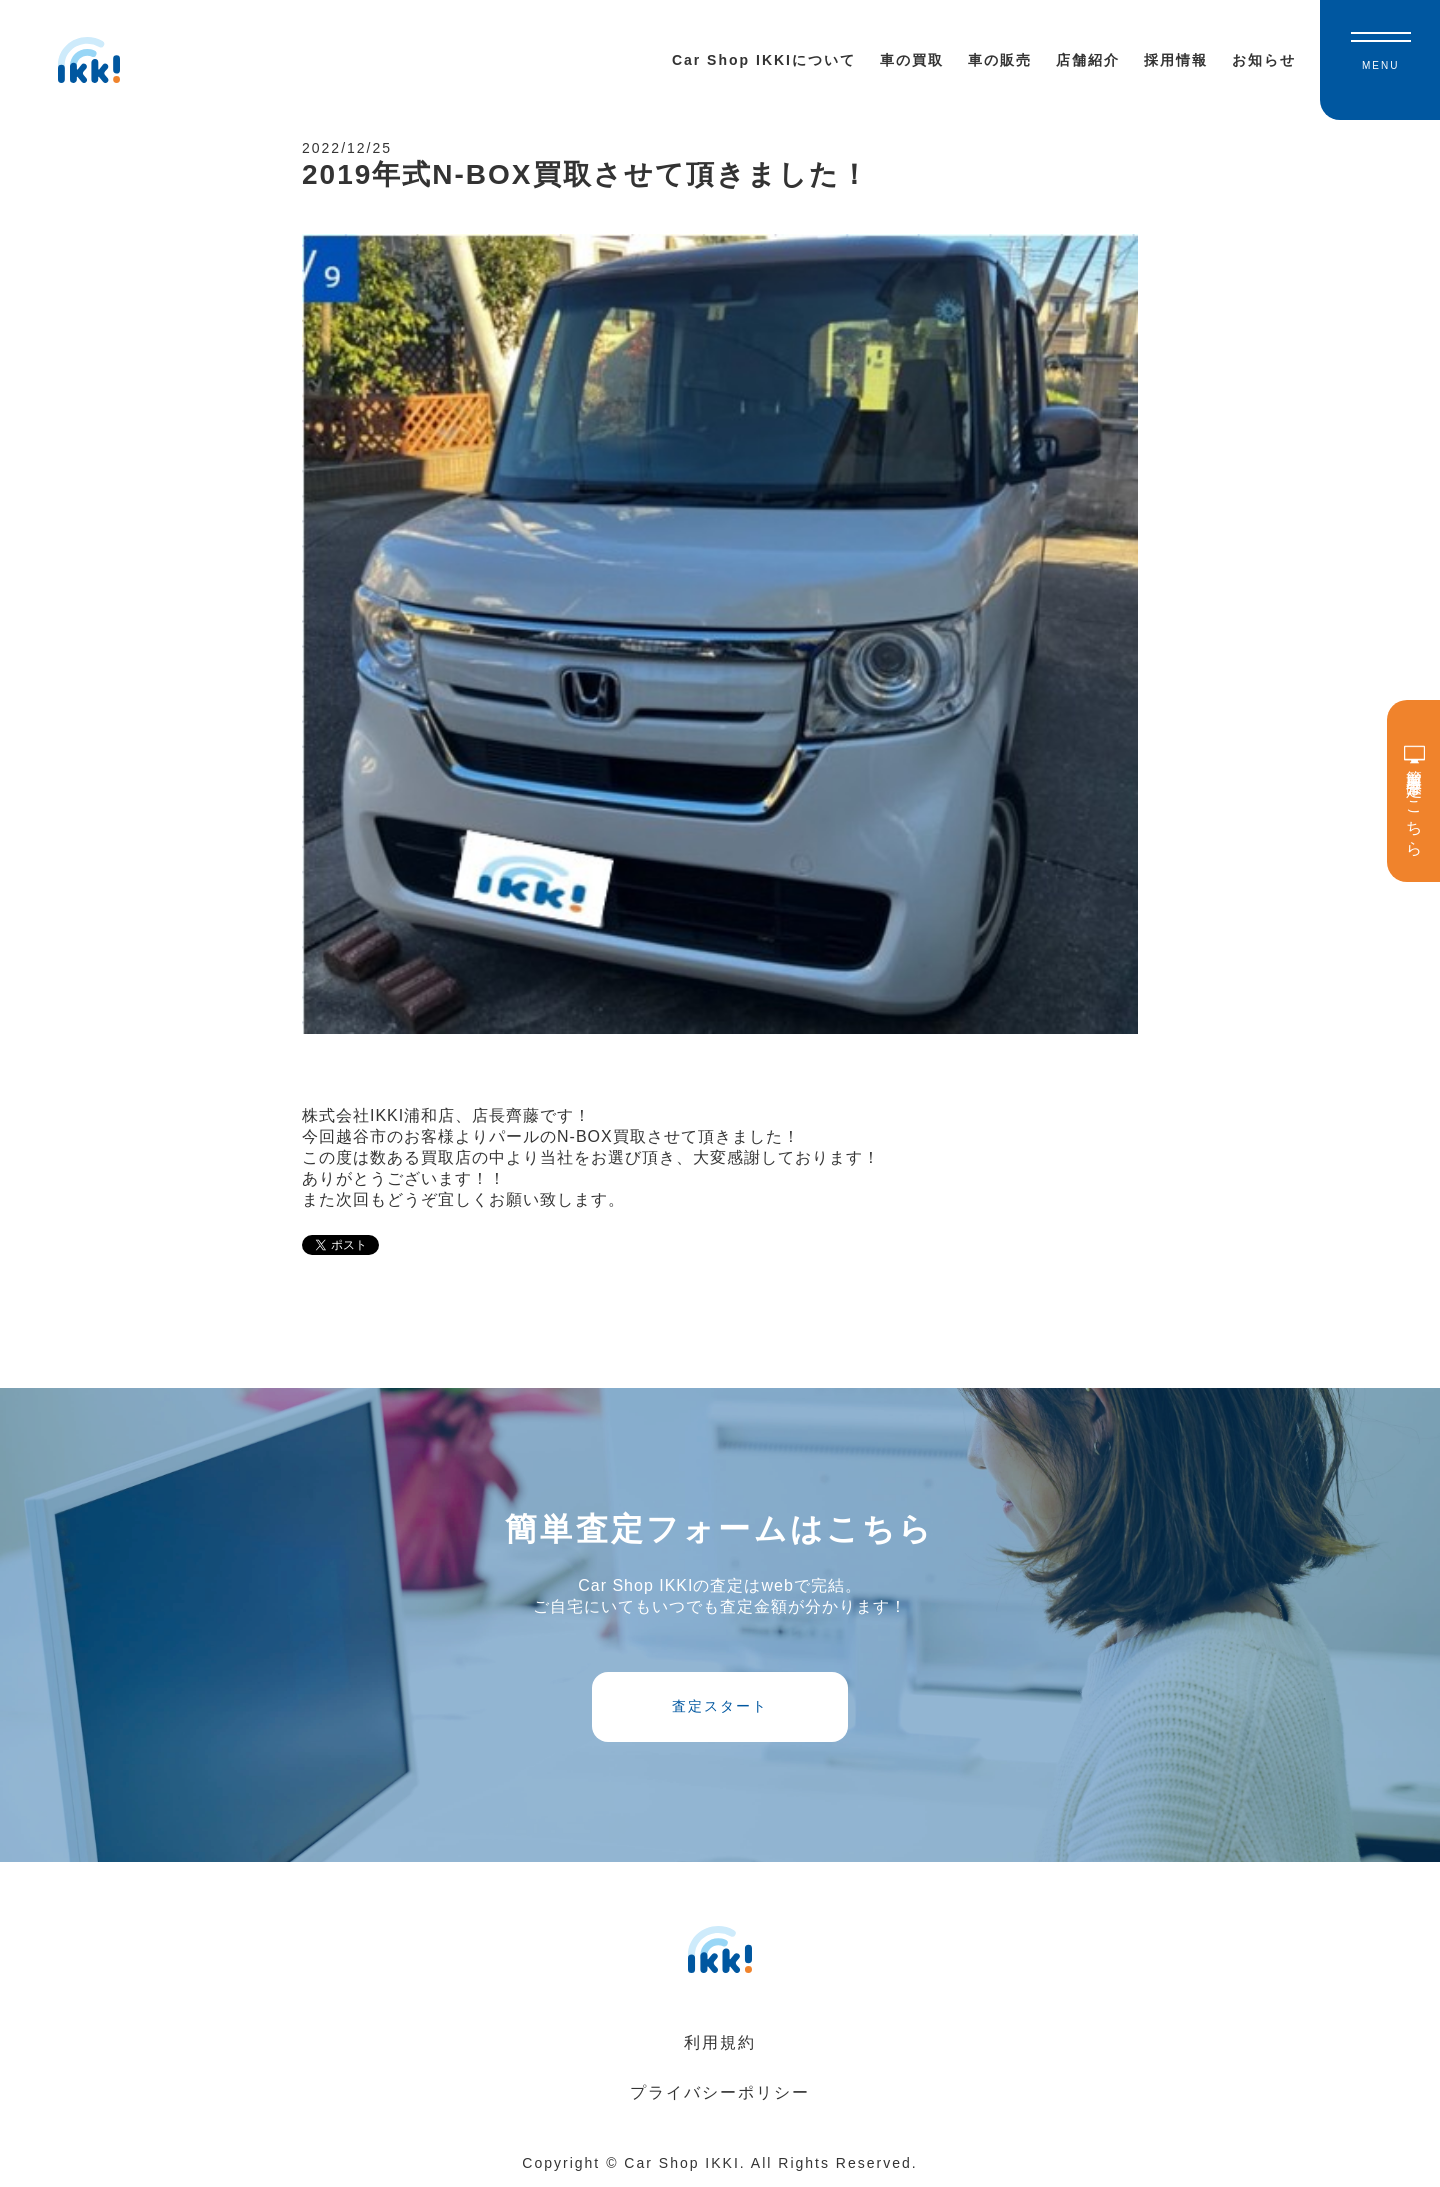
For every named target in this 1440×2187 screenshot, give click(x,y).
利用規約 (720, 2042)
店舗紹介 (1088, 60)
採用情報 (1176, 60)
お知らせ (1264, 60)
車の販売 (1000, 60)
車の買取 (912, 60)
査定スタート (720, 1706)
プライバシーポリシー (720, 2092)
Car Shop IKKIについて (764, 60)
